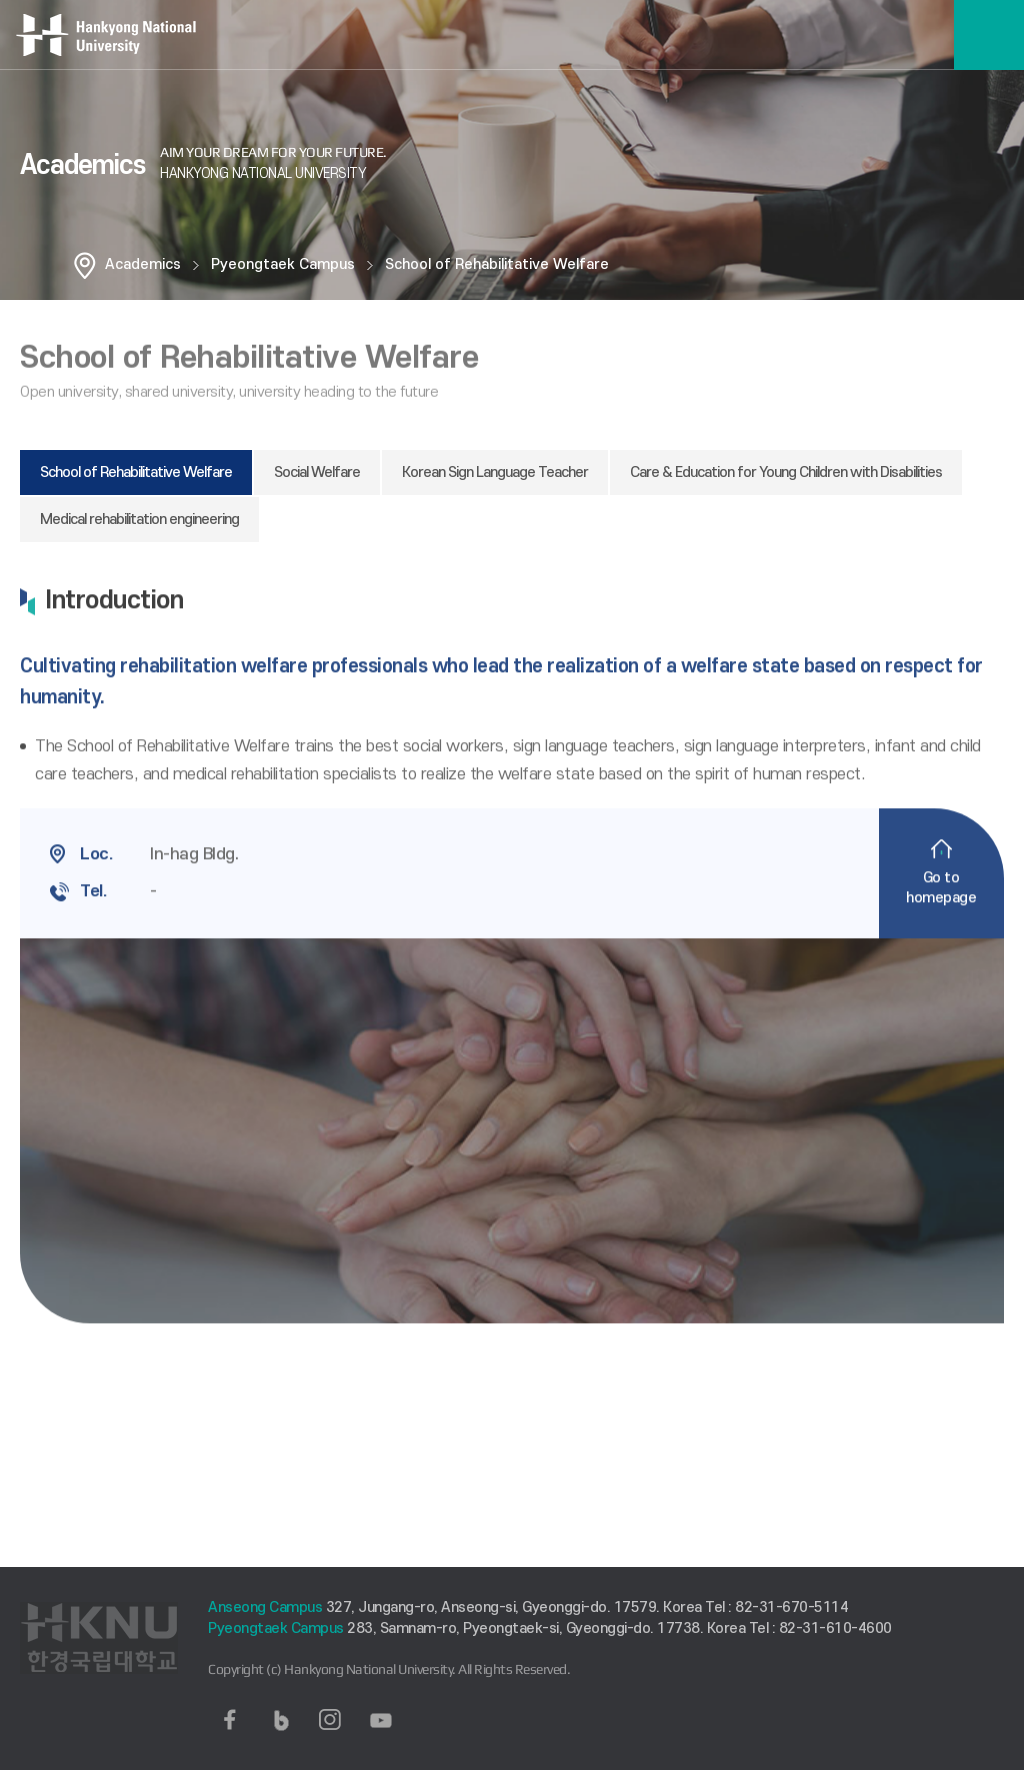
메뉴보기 (989, 35)
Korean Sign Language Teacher (495, 472)
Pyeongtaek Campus (283, 264)
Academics (143, 264)
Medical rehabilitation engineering (139, 519)
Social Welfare (317, 472)
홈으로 (85, 265)
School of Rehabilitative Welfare (497, 264)
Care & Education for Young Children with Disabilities (786, 472)
